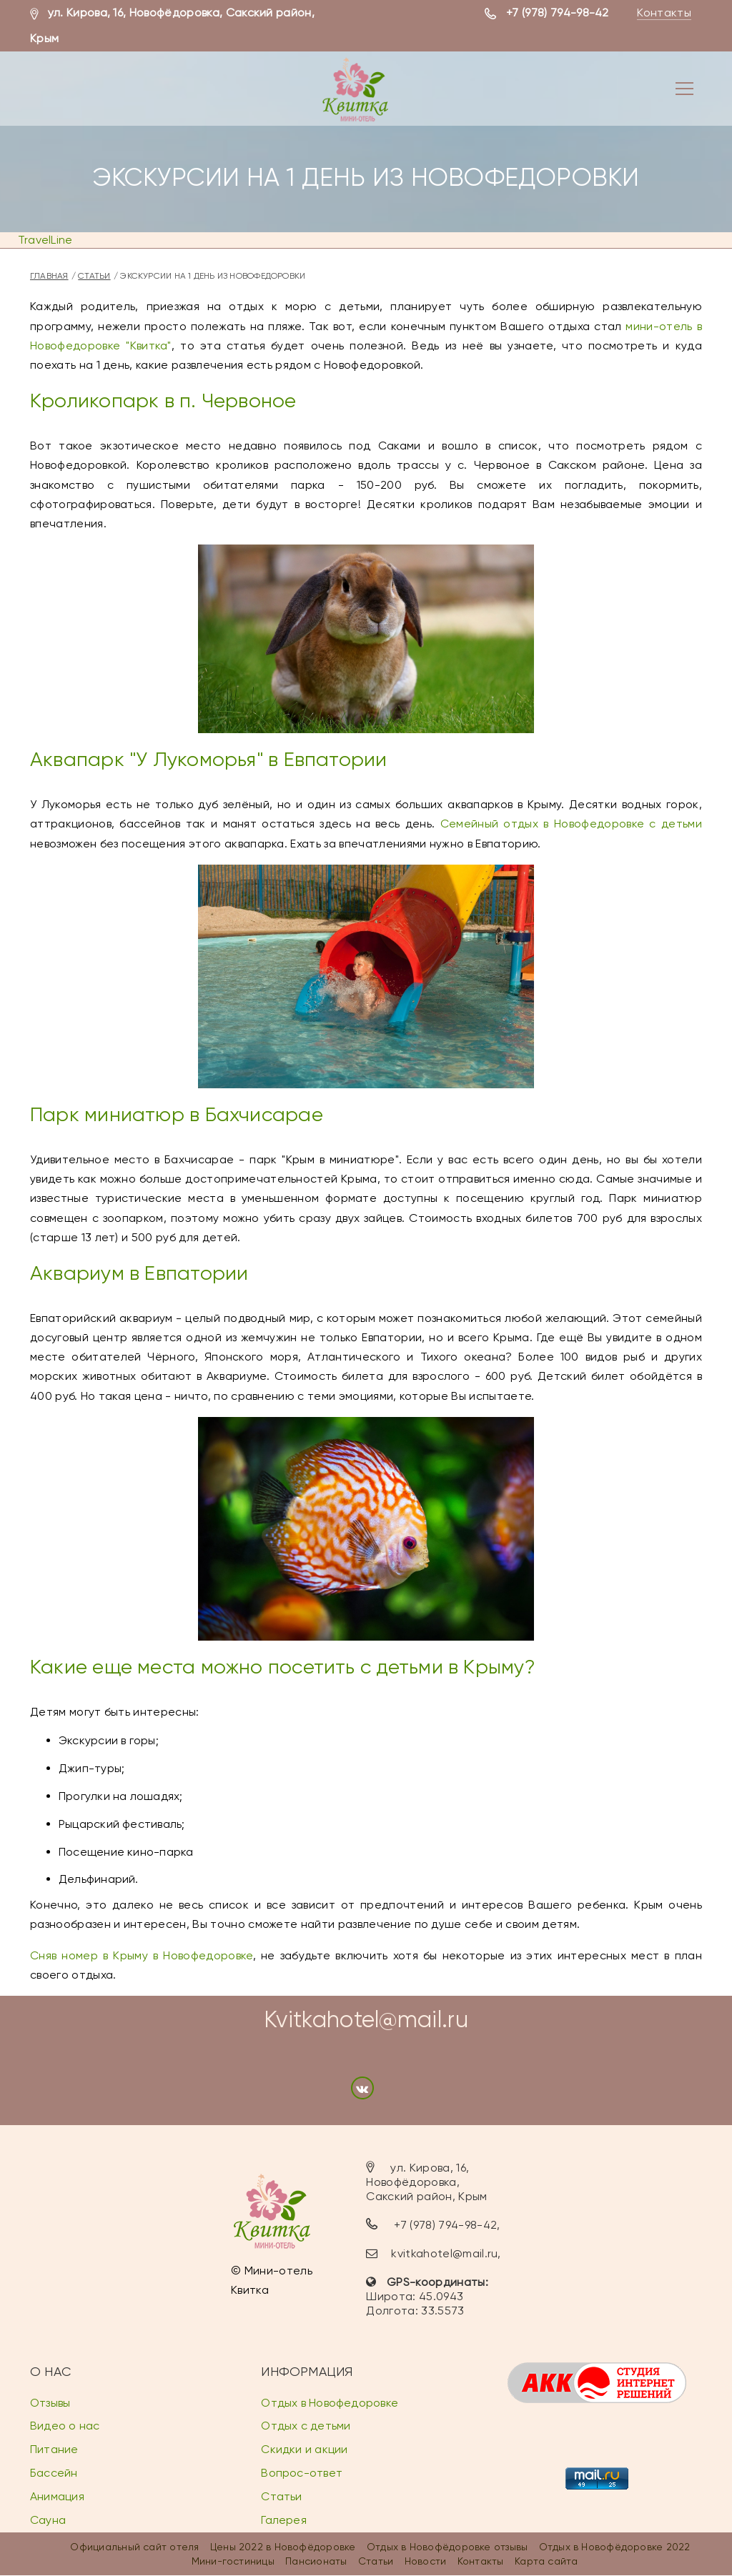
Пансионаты (316, 2561)
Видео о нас (64, 2426)
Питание (54, 2449)
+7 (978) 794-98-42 (557, 12)
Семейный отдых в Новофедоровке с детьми (571, 823)
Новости (426, 2561)
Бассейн (54, 2473)
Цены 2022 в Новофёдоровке (283, 2546)
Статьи (94, 276)
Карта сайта (546, 2561)
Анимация (57, 2496)
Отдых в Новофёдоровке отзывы (447, 2546)
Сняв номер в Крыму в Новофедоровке (141, 1955)
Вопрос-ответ (301, 2473)
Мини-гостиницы (233, 2561)
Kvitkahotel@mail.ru (366, 2019)
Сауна (48, 2520)
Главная (49, 276)
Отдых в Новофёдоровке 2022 (615, 2546)
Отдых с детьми (305, 2426)
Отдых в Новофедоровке (329, 2403)
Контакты (664, 12)
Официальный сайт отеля (134, 2546)
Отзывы (50, 2403)
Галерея (284, 2520)
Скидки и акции (304, 2449)
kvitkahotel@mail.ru (444, 2253)
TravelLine (45, 240)
